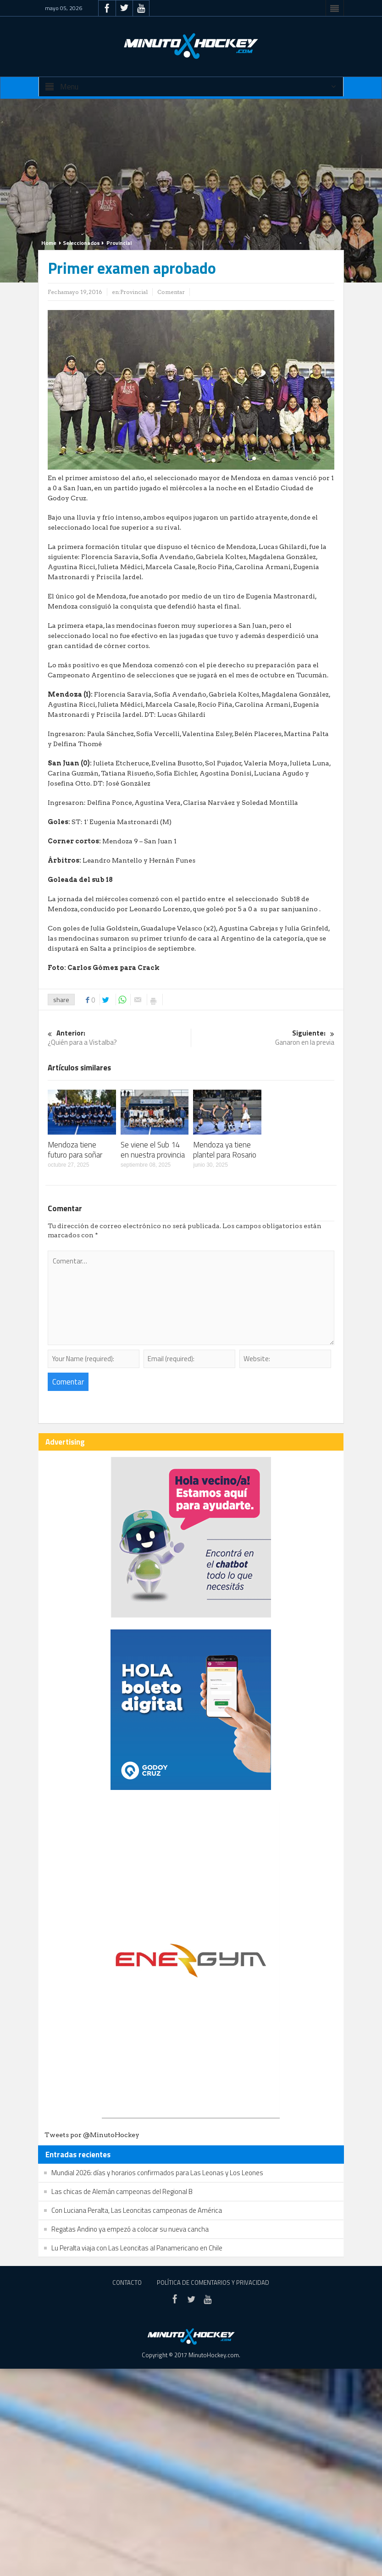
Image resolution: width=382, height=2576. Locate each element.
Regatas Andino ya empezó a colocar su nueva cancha (130, 2229)
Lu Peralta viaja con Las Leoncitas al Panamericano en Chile (136, 2248)
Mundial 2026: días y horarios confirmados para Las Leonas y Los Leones (157, 2172)
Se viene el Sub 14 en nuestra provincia (153, 1150)
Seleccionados (81, 242)
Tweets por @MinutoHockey (91, 2134)
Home (48, 242)
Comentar (171, 291)
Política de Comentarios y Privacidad (213, 2282)
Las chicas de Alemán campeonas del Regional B (122, 2191)
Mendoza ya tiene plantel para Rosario (224, 1150)
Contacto (127, 2282)
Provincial (119, 242)
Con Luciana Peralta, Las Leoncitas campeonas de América (136, 2210)
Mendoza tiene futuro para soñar (75, 1150)
